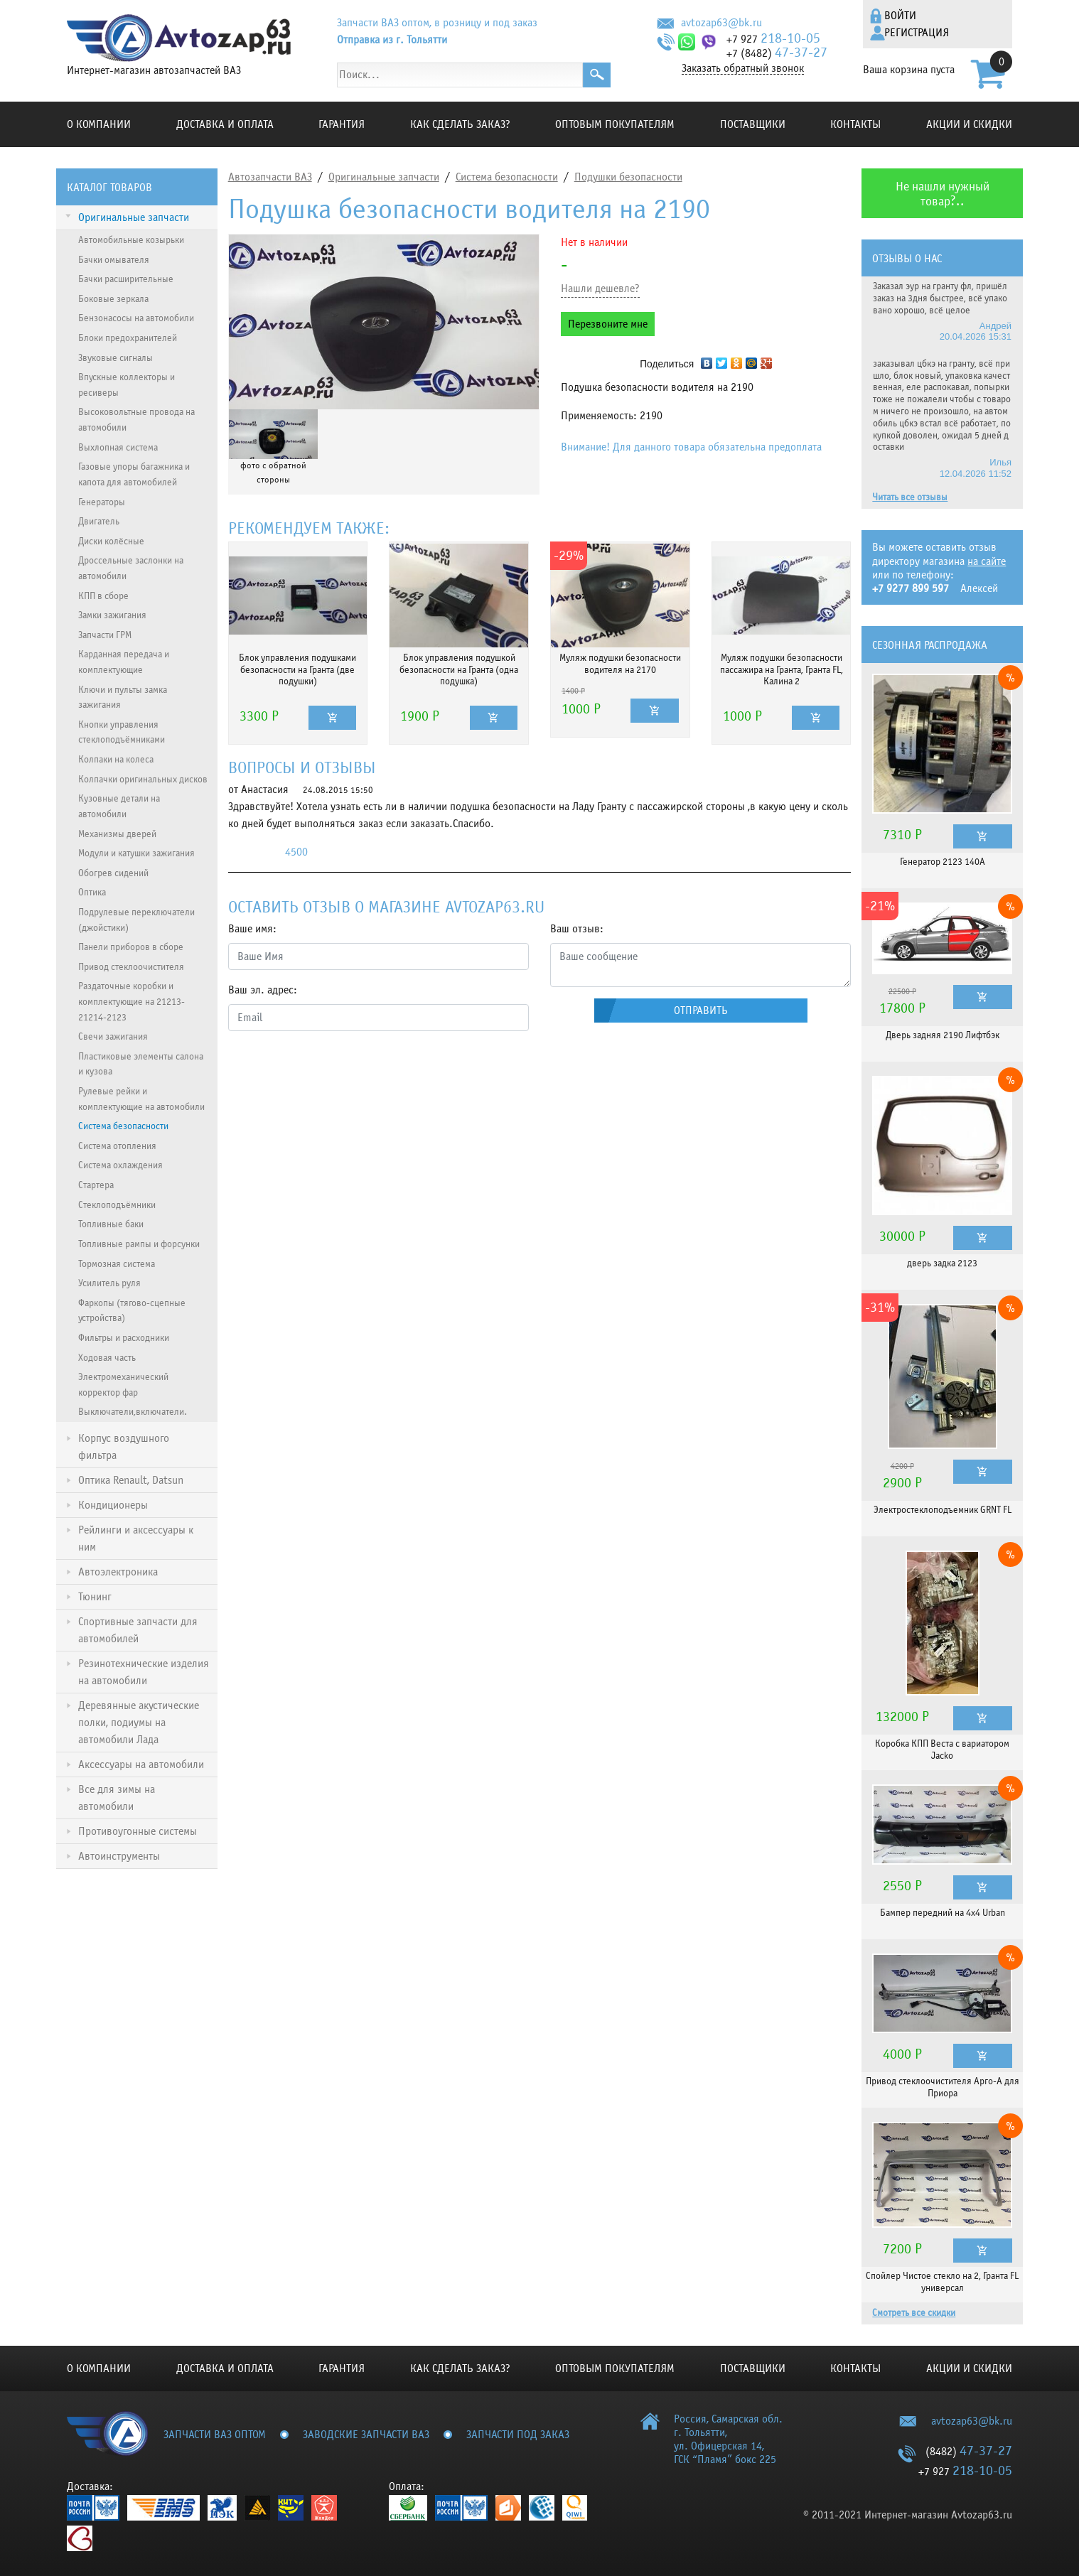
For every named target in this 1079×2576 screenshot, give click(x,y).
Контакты (855, 124)
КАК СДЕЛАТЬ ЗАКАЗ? (460, 124)
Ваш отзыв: (576, 928)
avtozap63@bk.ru (721, 22)
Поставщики (752, 124)
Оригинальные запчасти (383, 177)
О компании (99, 124)
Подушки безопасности (628, 177)
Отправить (701, 1010)
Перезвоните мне (608, 324)
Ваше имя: (252, 928)
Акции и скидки (969, 124)
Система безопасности (507, 177)
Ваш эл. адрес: (262, 989)
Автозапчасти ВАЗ (270, 177)
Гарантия (341, 124)
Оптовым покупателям (615, 124)
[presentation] (336, 1070)
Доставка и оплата (225, 124)
